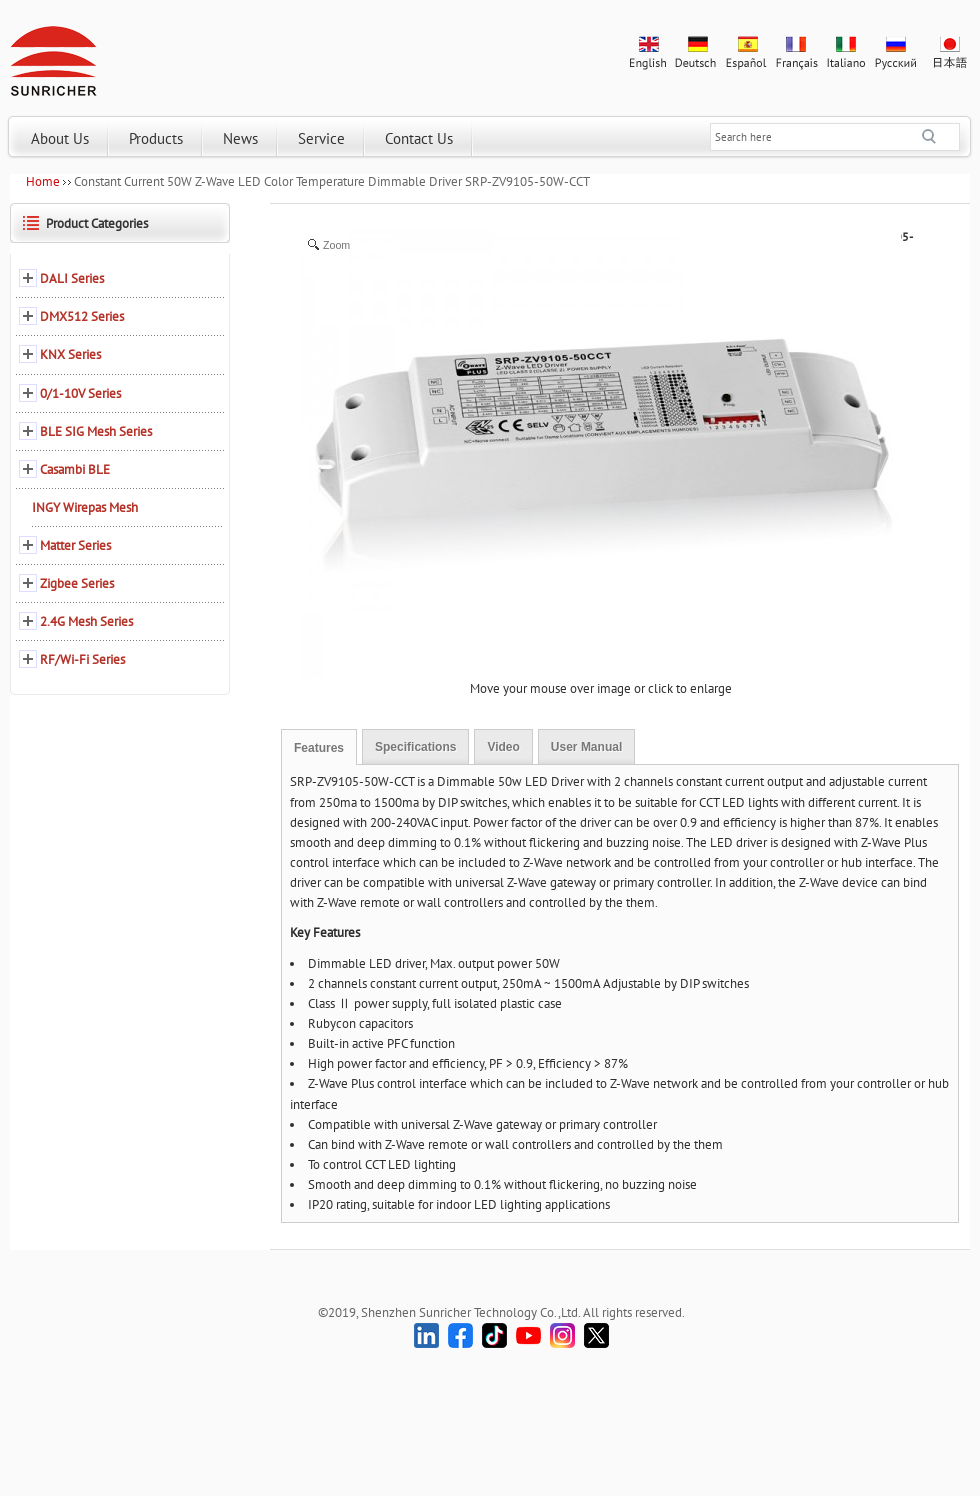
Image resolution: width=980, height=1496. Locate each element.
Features (319, 748)
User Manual (586, 747)
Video (503, 747)
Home (43, 181)
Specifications (415, 747)
